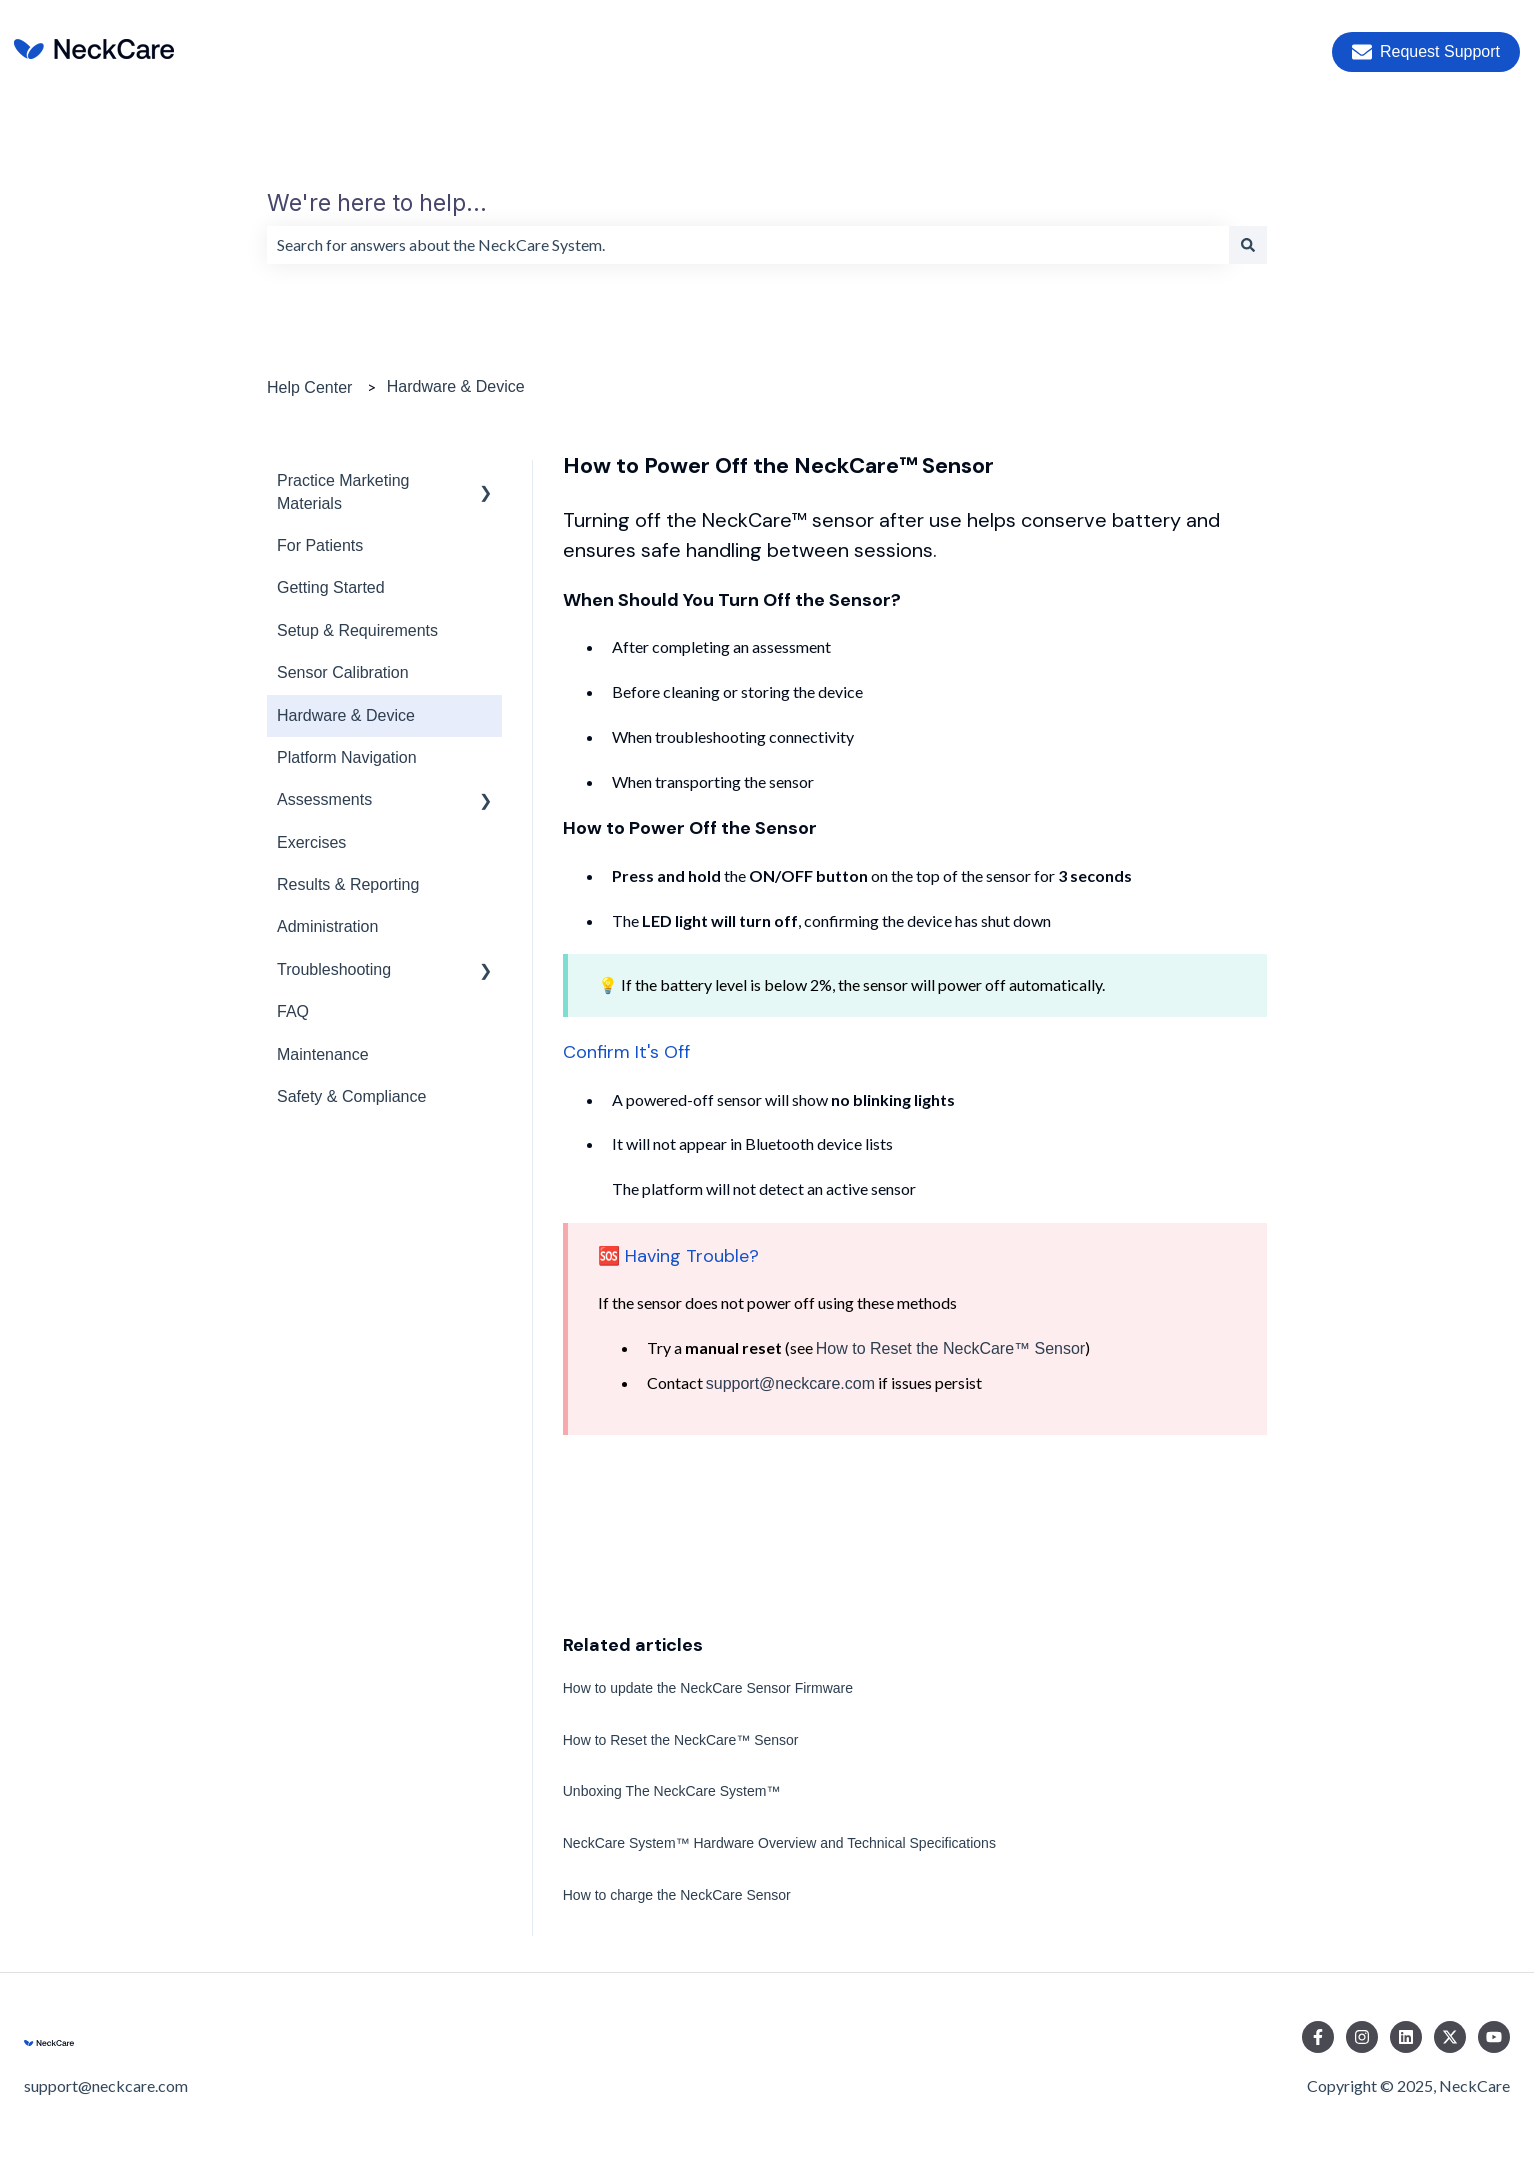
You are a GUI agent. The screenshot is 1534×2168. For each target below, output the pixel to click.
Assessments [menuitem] (324, 799)
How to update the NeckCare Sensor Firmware (708, 1688)
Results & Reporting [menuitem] (348, 884)
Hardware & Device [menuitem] (346, 715)
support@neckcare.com (790, 1383)
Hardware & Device (456, 386)
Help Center (309, 387)
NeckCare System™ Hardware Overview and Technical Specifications (779, 1843)
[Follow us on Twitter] (1450, 2037)
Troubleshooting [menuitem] (334, 969)
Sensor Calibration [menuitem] (343, 672)
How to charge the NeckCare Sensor (677, 1895)
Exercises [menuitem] (311, 842)
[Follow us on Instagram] (1362, 2037)
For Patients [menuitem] (320, 545)
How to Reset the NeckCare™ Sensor (950, 1348)
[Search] (1248, 245)
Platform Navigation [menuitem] (347, 757)
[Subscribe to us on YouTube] (1494, 2037)
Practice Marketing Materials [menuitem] (343, 491)
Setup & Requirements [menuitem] (357, 630)
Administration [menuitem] (327, 926)
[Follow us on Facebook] (1318, 2037)
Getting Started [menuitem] (331, 587)
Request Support (1426, 52)
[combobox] (748, 245)
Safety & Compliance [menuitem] (351, 1096)
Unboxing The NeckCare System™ (672, 1791)
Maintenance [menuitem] (323, 1054)
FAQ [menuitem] (293, 1011)
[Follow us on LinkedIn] (1406, 2037)
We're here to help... (377, 203)
